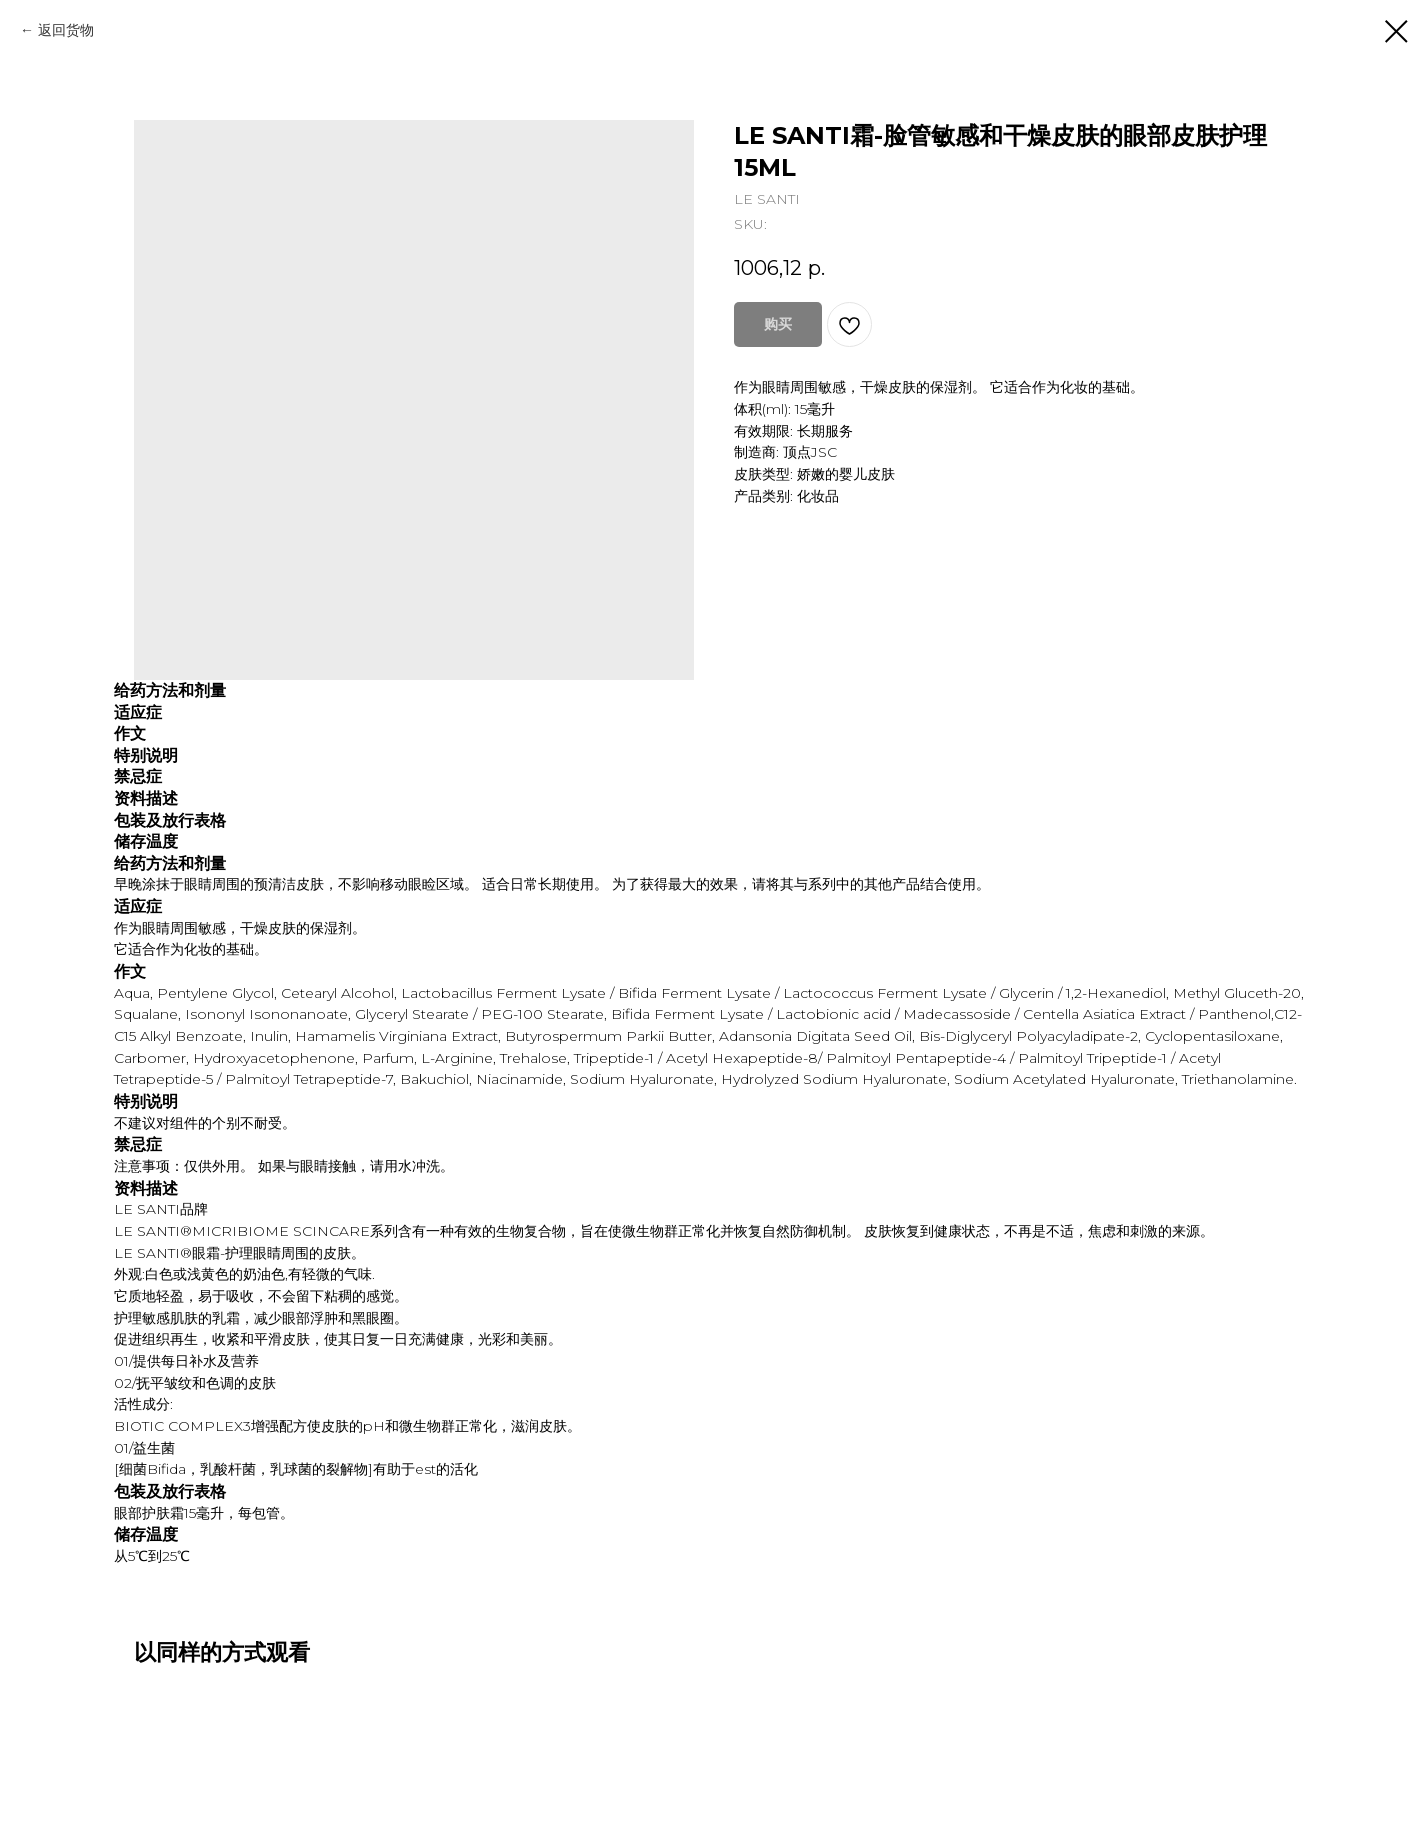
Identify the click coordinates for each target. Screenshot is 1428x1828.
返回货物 (66, 30)
